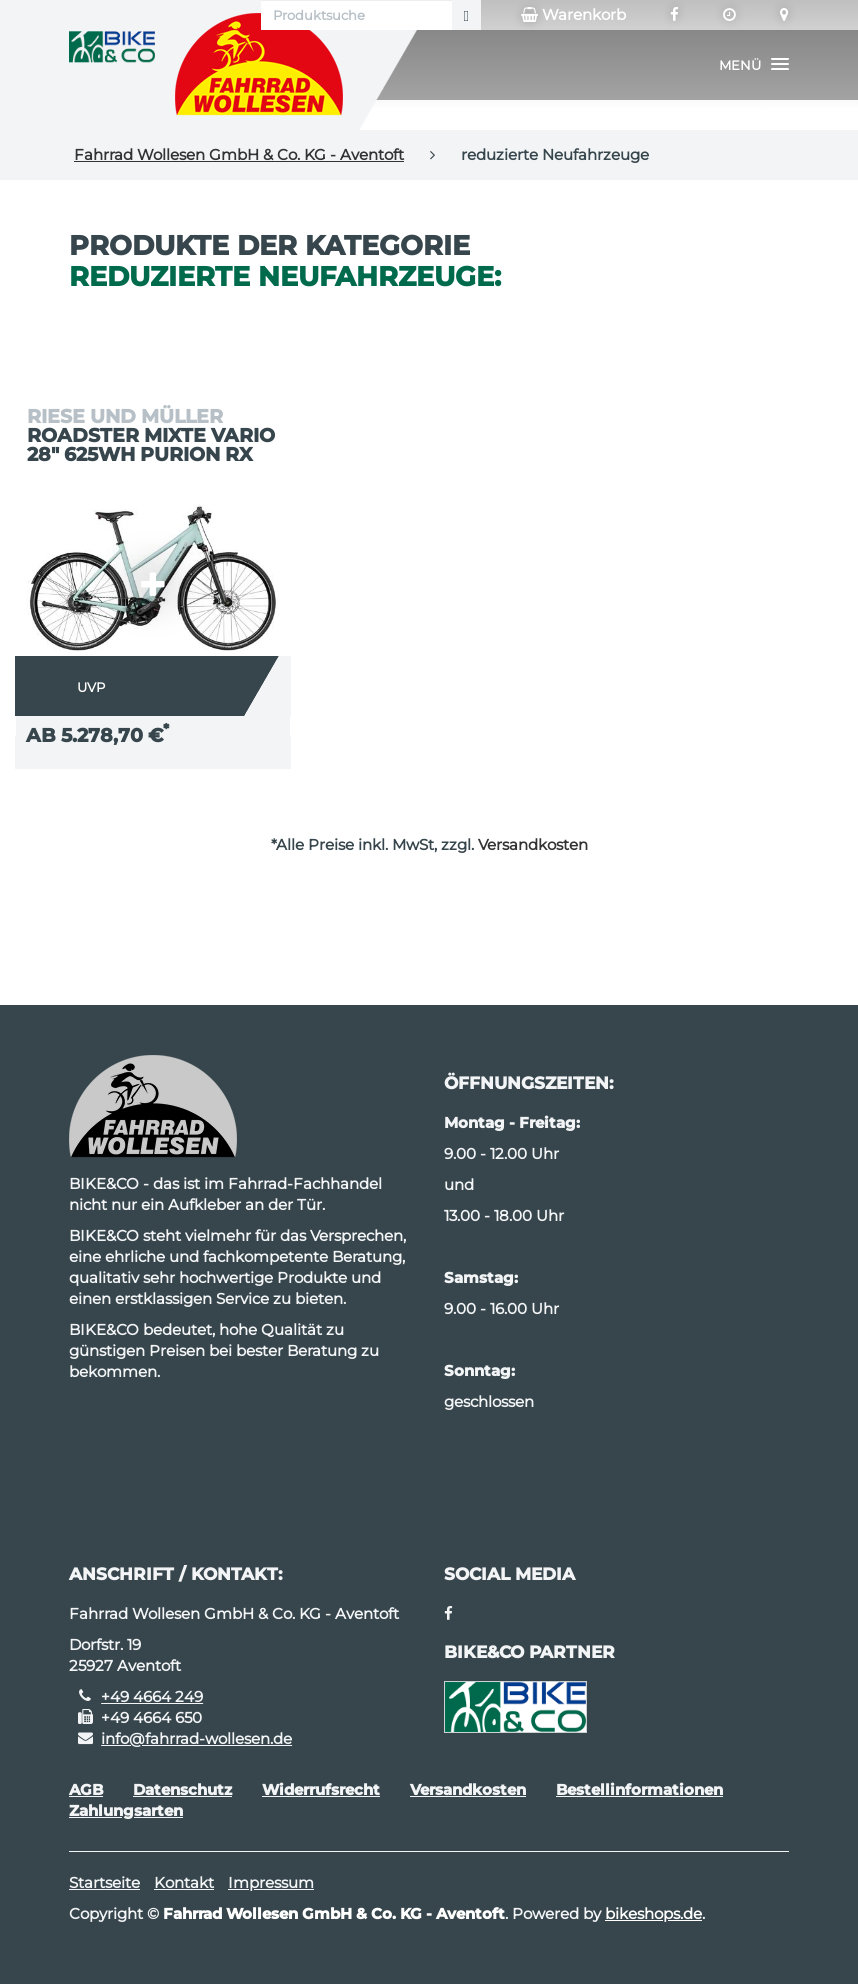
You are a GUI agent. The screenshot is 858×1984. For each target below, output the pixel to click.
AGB (86, 1789)
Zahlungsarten (126, 1810)
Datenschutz (182, 1789)
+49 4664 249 (152, 1696)
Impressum (271, 1882)
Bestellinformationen (639, 1789)
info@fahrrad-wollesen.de (196, 1738)
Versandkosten (533, 844)
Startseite (104, 1882)
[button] (754, 65)
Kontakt (184, 1882)
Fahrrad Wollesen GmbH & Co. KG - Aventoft (239, 154)
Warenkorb (573, 15)
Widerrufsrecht (321, 1789)
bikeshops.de (653, 1913)
